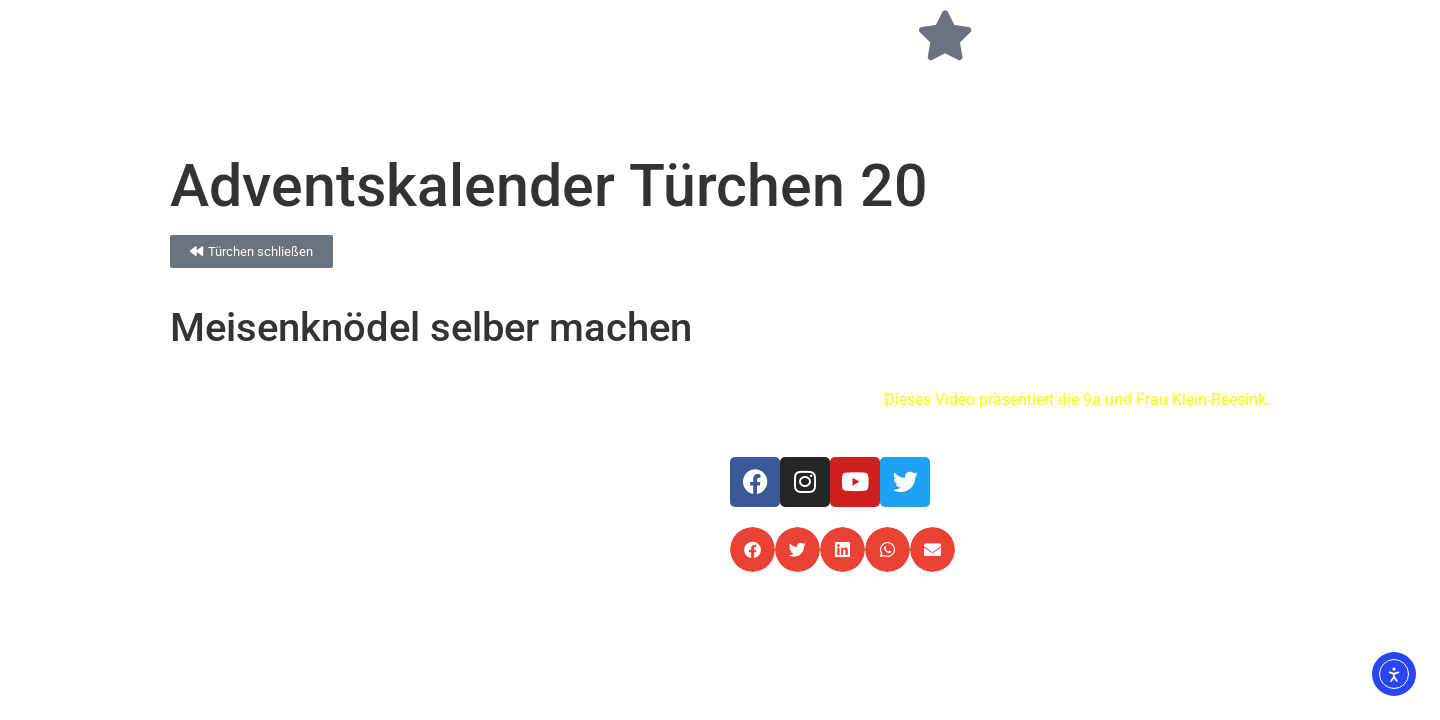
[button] (752, 549)
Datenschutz (1159, 468)
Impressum (1063, 468)
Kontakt (1243, 468)
